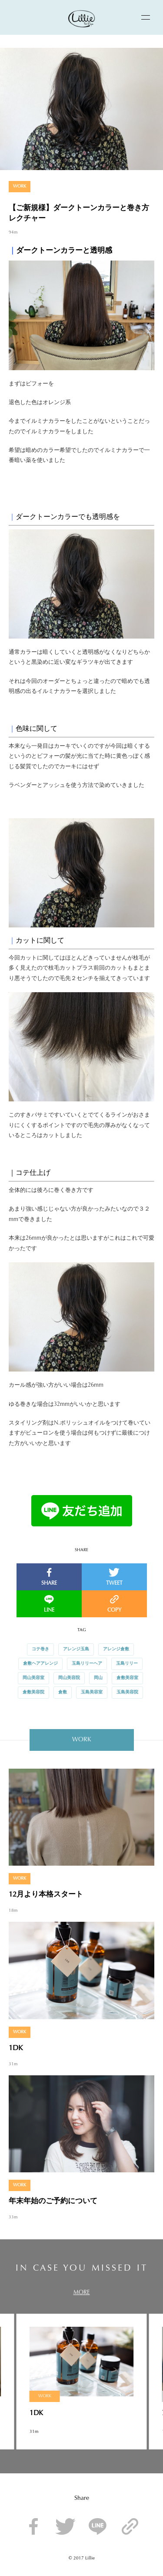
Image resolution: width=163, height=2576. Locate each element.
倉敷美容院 (33, 1692)
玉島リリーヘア (87, 1664)
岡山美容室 (33, 1678)
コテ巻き (40, 1649)
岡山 (98, 1678)
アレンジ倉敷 (116, 1649)
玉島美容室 (92, 1692)
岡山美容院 (69, 1678)
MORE (81, 2292)
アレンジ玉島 (76, 1649)
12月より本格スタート (46, 1894)
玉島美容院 (127, 1692)
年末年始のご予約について (53, 2201)
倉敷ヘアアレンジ (40, 1664)
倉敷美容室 (127, 1678)
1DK (16, 2048)
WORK (19, 186)
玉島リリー (127, 1664)
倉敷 (62, 1692)
